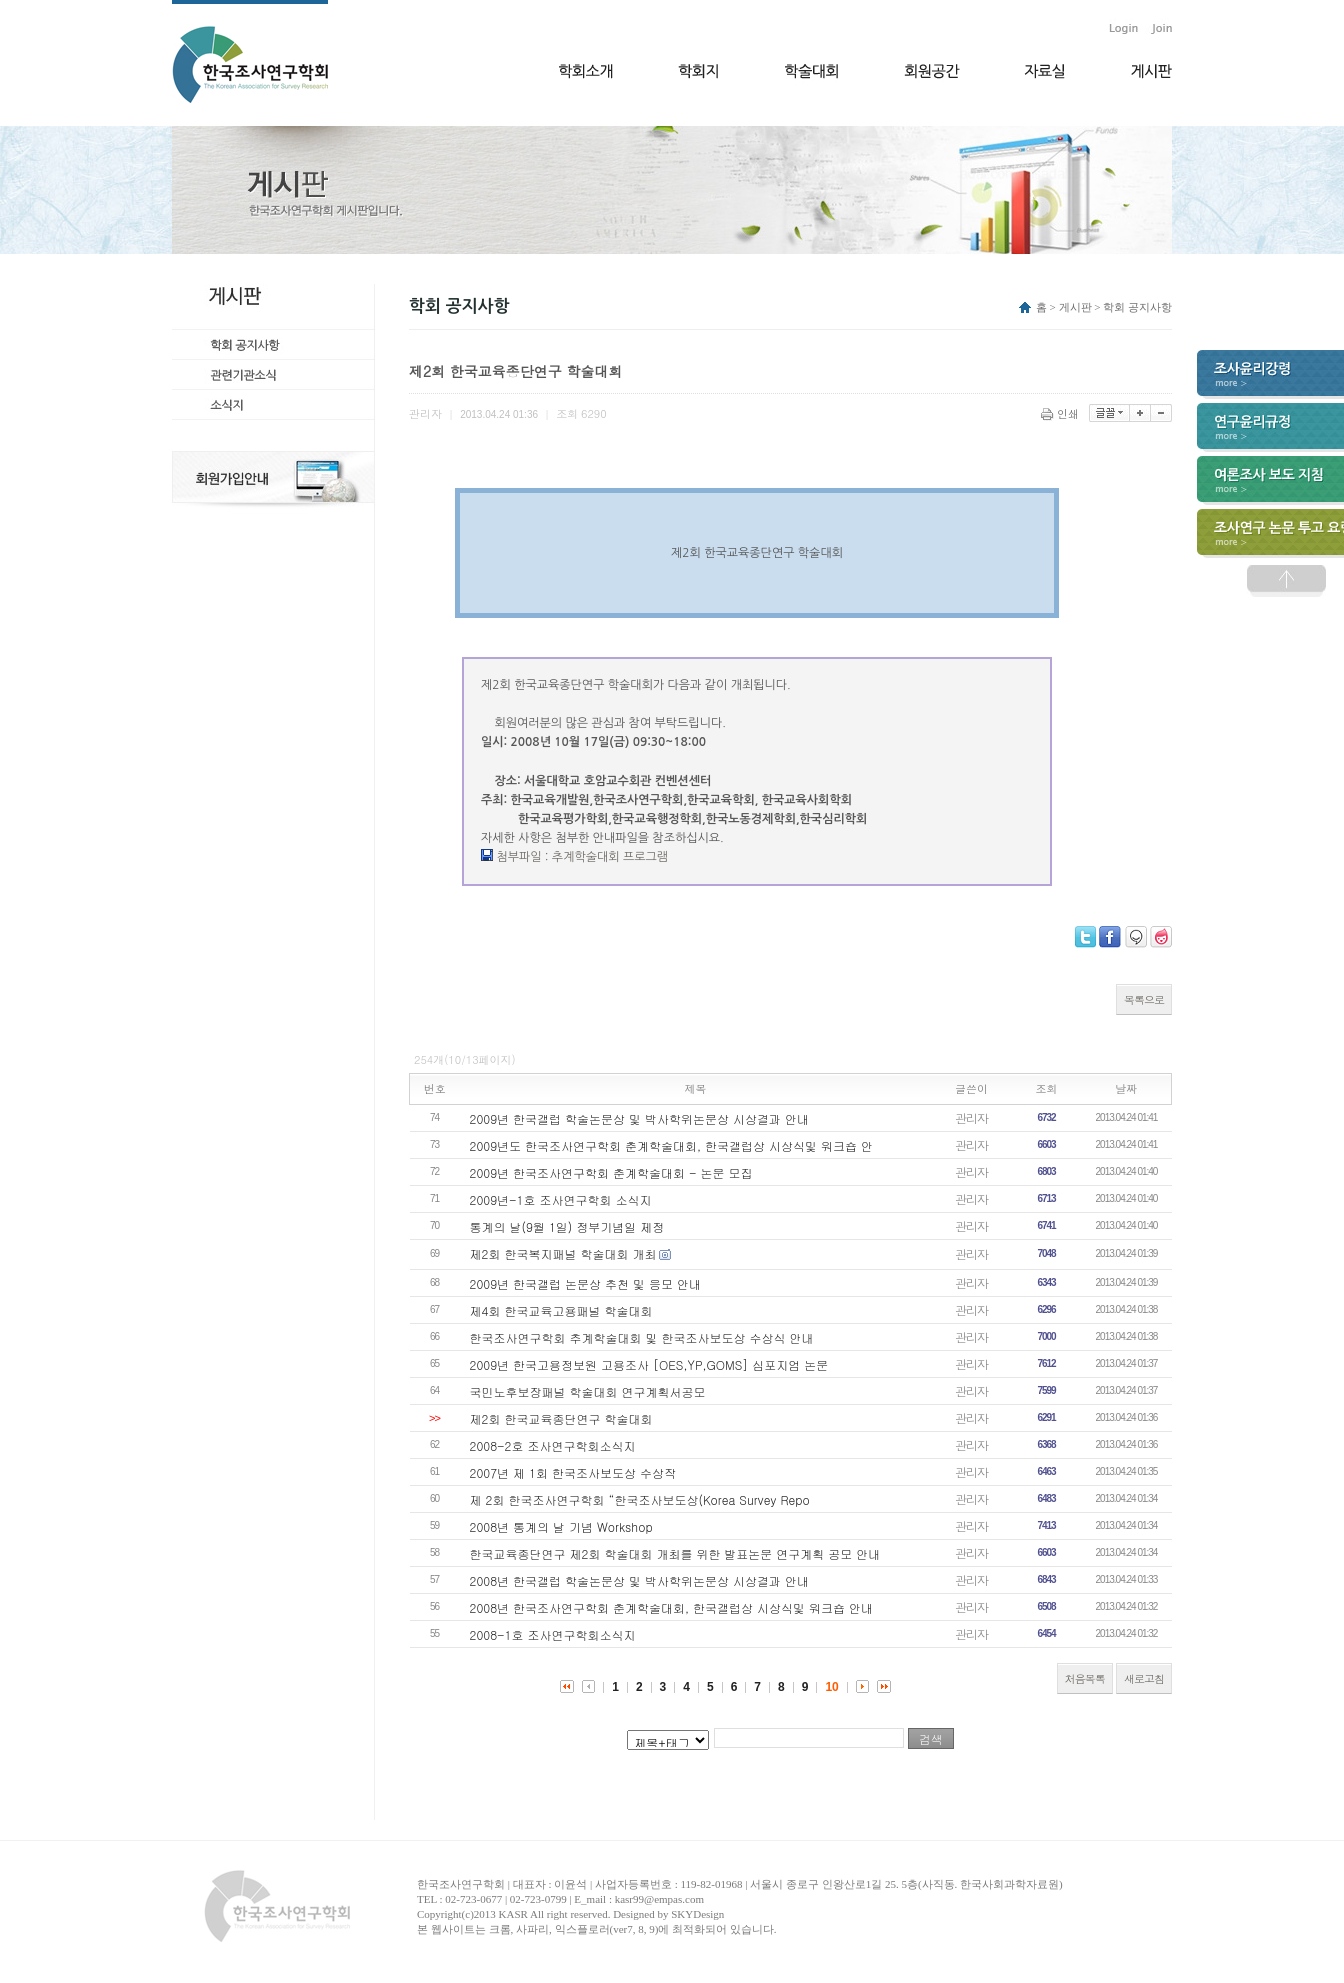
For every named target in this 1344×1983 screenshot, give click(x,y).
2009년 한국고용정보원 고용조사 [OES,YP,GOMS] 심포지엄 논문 (649, 1364)
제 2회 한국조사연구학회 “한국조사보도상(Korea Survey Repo (640, 1499)
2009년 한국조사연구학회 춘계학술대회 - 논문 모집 (611, 1172)
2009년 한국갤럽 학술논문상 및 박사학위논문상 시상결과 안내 (640, 1118)
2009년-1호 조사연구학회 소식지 (561, 1199)
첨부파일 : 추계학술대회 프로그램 (582, 857)
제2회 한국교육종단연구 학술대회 (561, 1418)
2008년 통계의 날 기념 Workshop (561, 1526)
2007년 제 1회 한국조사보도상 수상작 (573, 1472)
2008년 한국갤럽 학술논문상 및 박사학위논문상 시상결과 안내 (640, 1580)
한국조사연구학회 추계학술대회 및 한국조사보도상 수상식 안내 (642, 1337)
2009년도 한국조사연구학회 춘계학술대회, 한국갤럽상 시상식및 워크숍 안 (672, 1145)
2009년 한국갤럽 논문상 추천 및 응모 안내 (586, 1283)
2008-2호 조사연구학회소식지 (553, 1445)
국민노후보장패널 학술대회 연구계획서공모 (588, 1391)
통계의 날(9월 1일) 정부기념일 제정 (567, 1226)
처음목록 (1085, 1678)
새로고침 (1144, 1678)
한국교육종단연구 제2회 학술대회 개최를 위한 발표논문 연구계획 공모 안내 (675, 1553)
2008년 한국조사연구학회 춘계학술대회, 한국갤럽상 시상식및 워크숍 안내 (672, 1607)
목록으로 (1144, 999)
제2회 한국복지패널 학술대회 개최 (563, 1253)
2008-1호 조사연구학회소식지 (553, 1634)
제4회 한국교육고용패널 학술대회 (561, 1310)
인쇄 (1061, 413)
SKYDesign (697, 1914)
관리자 (971, 1117)
